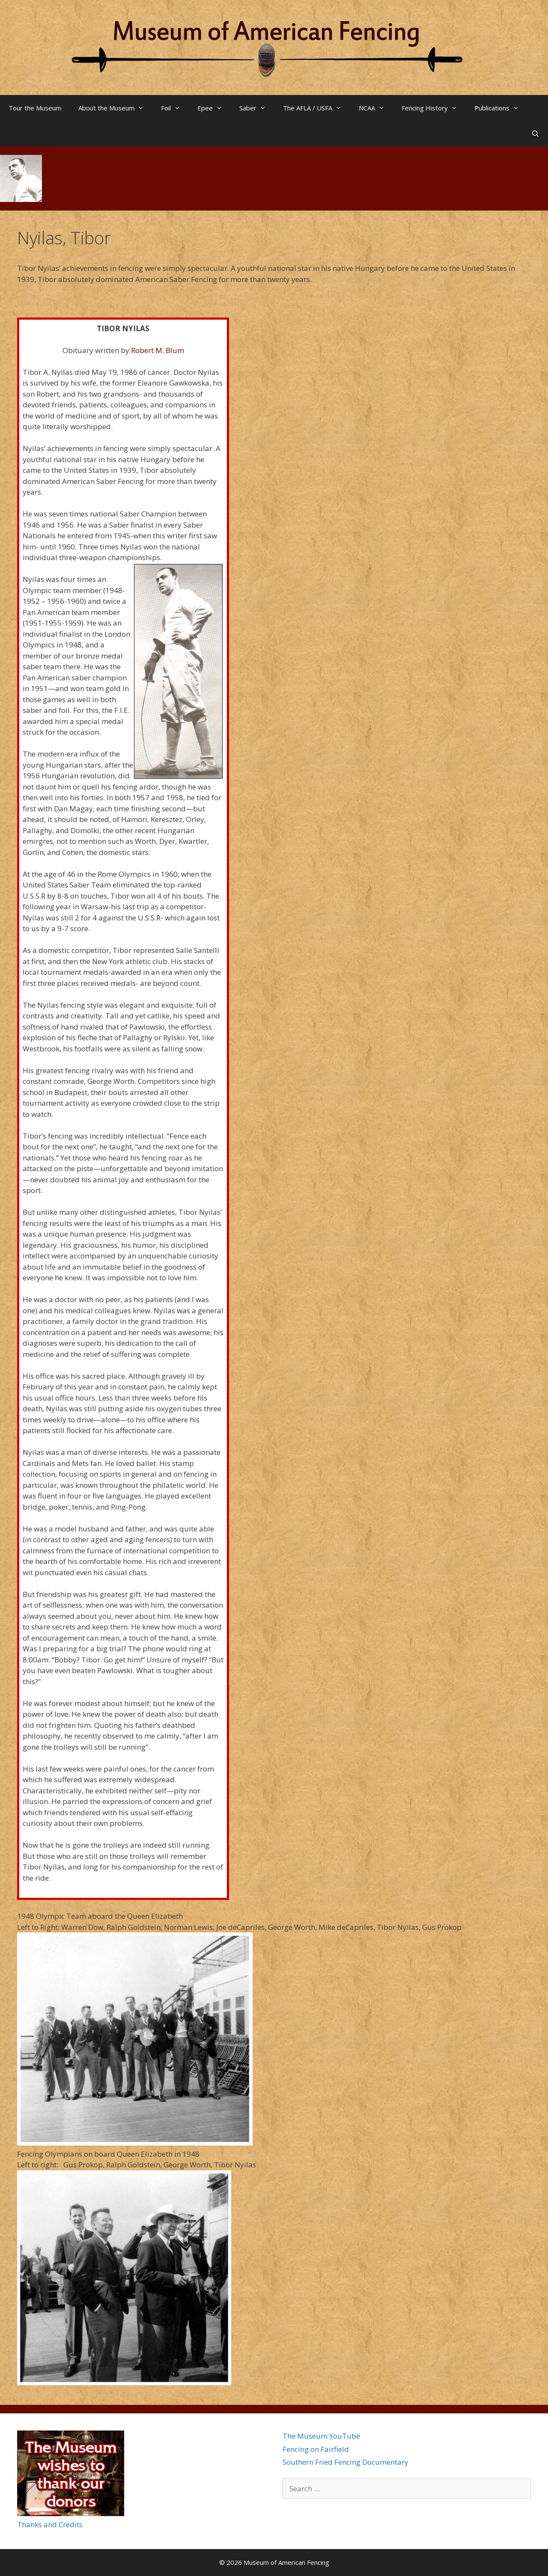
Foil (175, 108)
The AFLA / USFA (316, 108)
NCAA (376, 108)
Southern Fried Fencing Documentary (345, 2462)
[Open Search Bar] (535, 133)
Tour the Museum (35, 108)
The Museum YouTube (321, 2436)
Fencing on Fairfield (316, 2449)
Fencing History (434, 108)
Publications (500, 108)
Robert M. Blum (157, 350)
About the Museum (115, 108)
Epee (214, 108)
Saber (256, 108)
